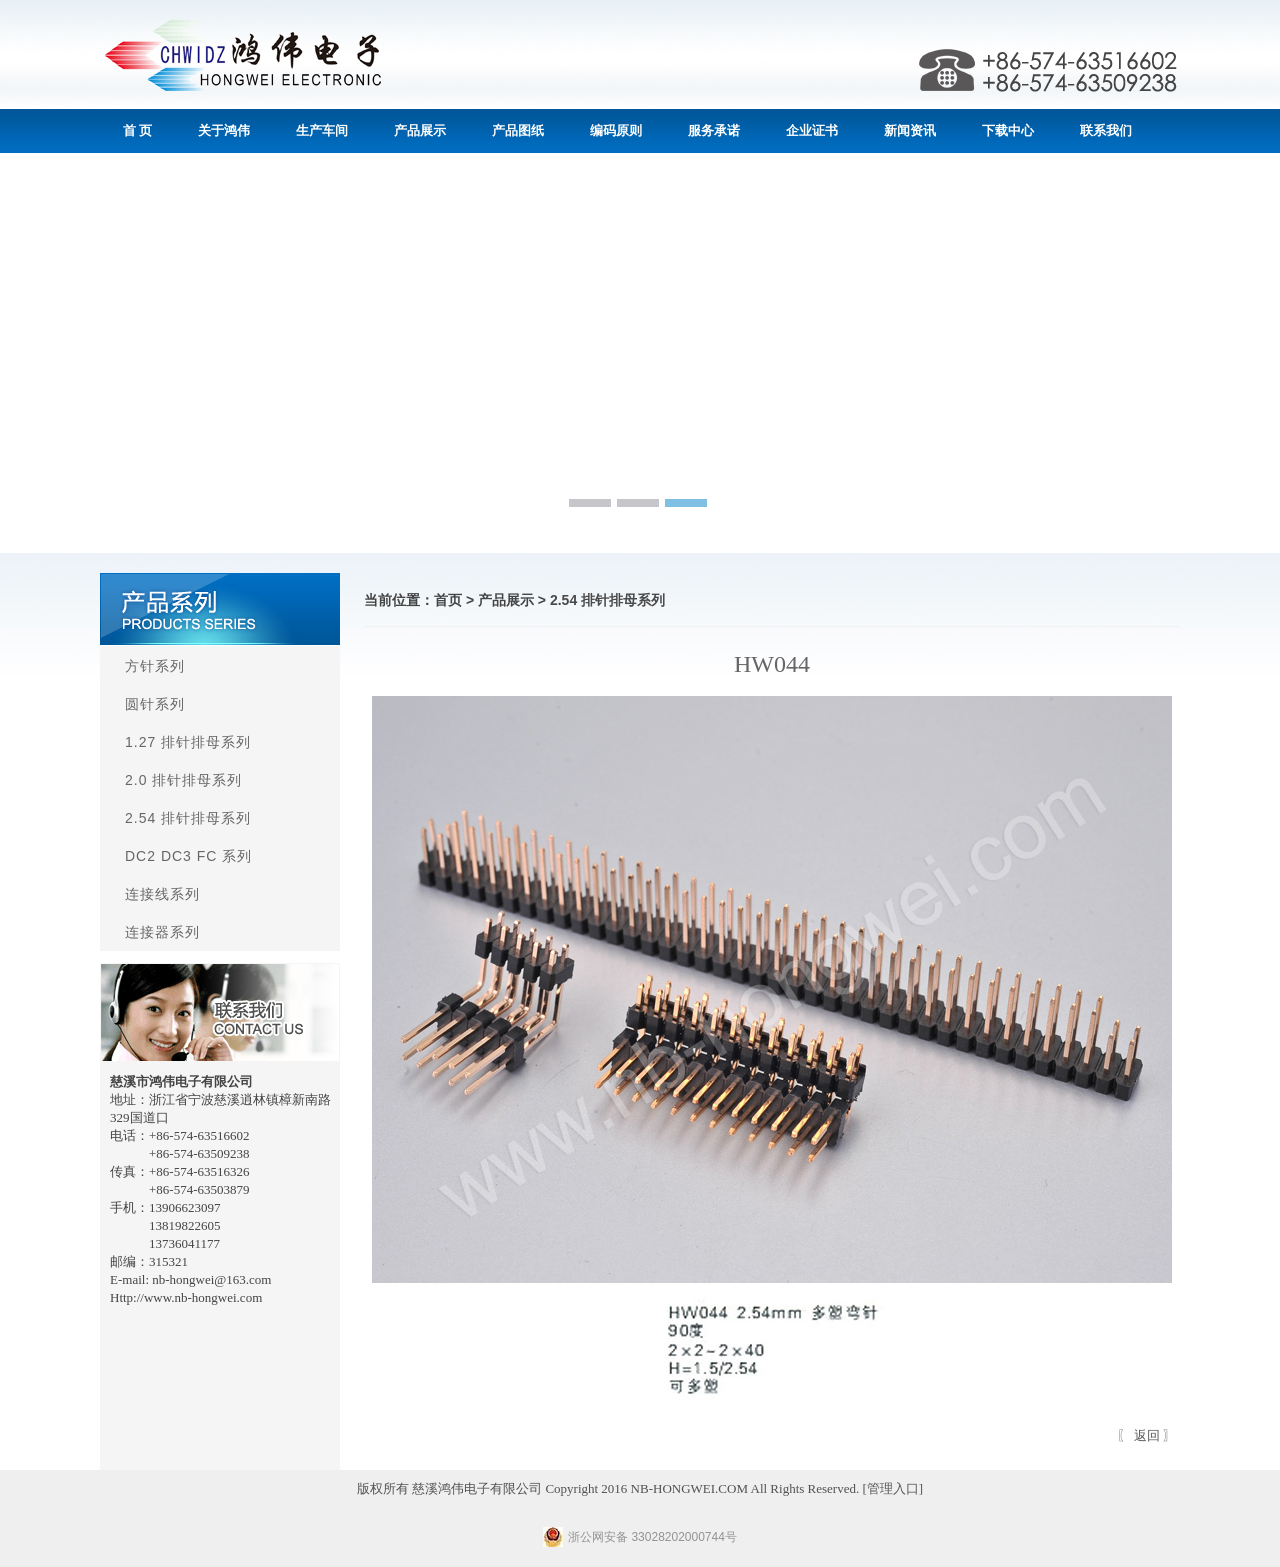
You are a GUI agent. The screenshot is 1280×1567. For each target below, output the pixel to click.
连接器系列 (162, 932)
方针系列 (155, 666)
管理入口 (893, 1488)
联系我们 (1106, 130)
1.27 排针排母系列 (188, 742)
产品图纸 (518, 130)
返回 (1147, 1435)
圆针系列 (155, 704)
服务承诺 (714, 130)
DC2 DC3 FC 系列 (188, 856)
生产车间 (322, 130)
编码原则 (616, 130)
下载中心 (1008, 130)
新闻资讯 (910, 130)
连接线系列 (162, 894)
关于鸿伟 (224, 130)
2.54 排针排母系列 (188, 818)
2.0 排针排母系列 (183, 780)
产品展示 (420, 130)
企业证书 (812, 130)
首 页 (137, 130)
